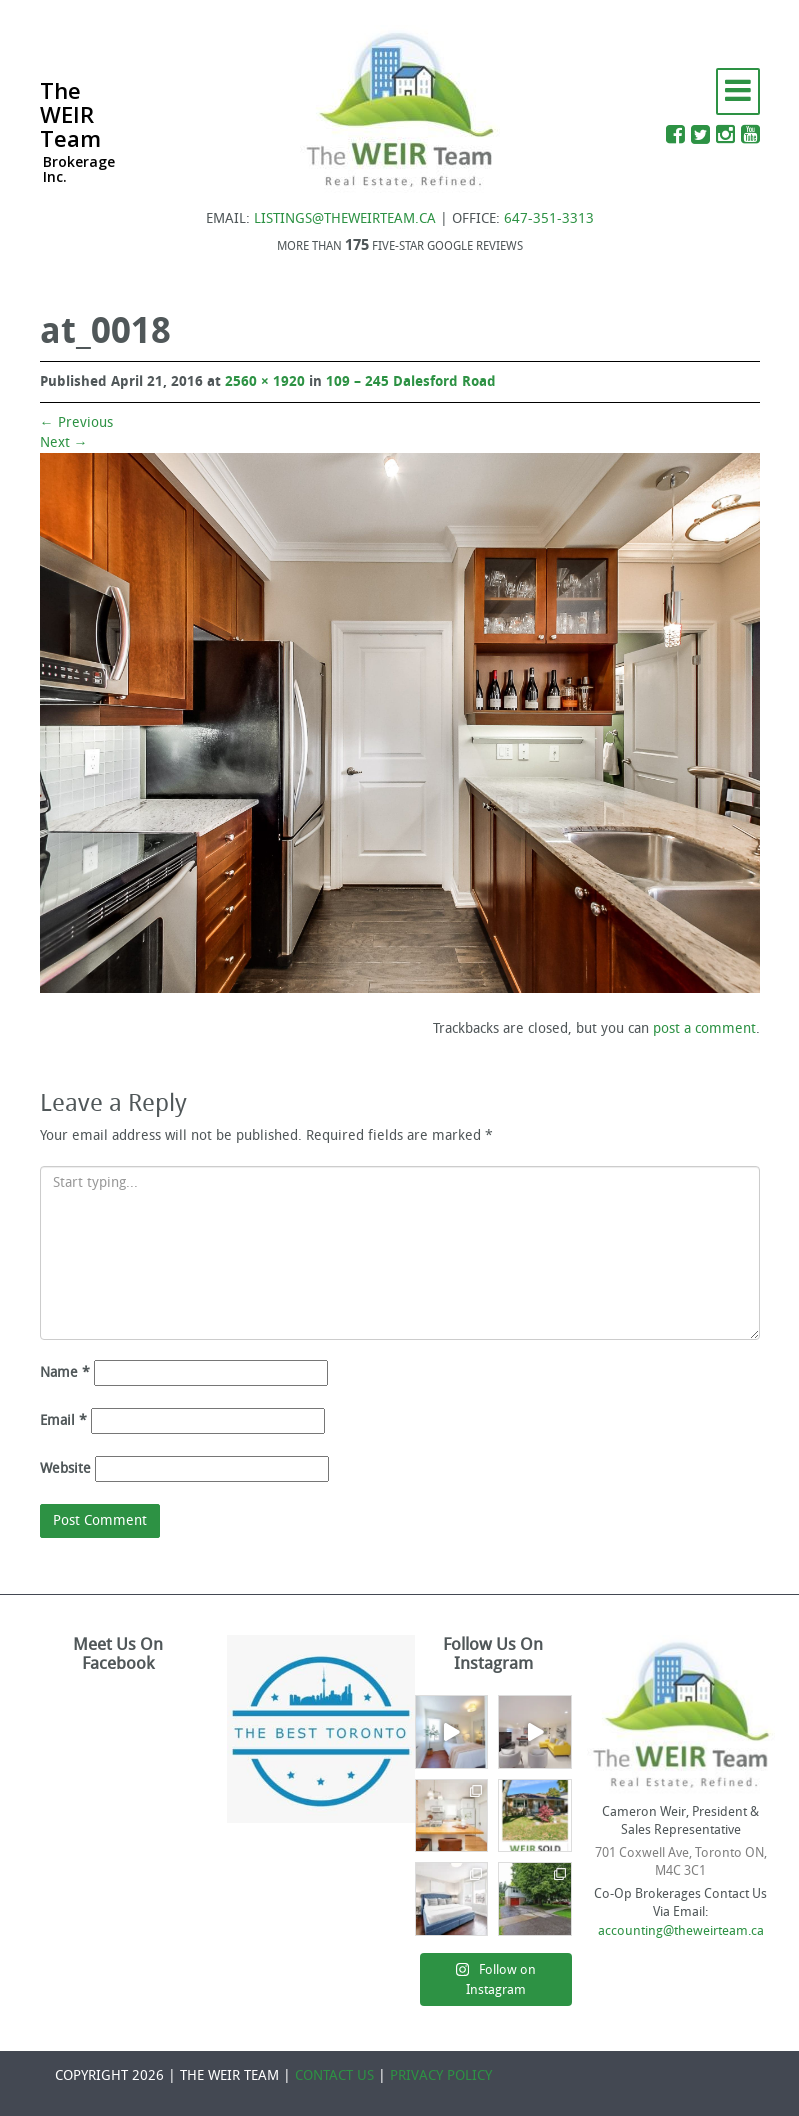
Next (64, 442)
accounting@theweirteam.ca (681, 1930)
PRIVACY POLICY (441, 2075)
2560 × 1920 (265, 381)
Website (65, 1468)
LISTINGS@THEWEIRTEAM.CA (345, 218)
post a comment (704, 1028)
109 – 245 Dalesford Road (411, 381)
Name (65, 1372)
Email (63, 1420)
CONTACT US (334, 2075)
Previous (76, 422)
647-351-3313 (549, 218)
